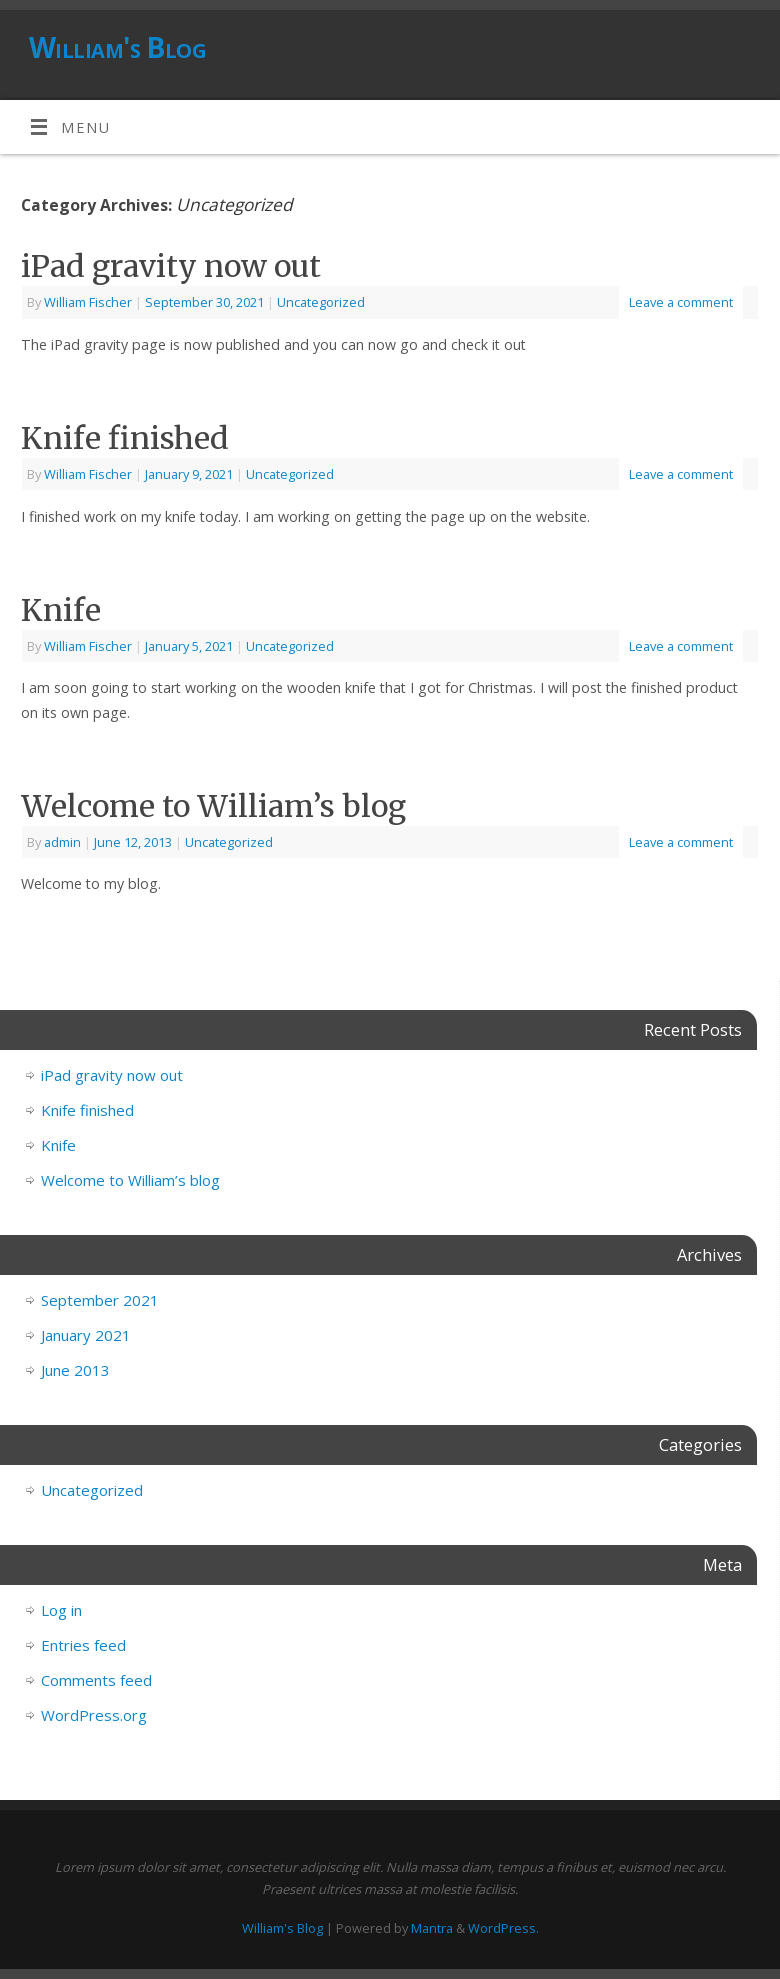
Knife (61, 610)
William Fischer (88, 302)
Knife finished (125, 438)
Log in (61, 1610)
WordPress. (503, 1928)
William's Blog (117, 47)
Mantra (432, 1928)
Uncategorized (321, 302)
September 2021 (100, 1300)
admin (62, 842)
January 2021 (86, 1335)
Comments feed (96, 1680)
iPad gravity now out (171, 266)
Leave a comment (681, 302)
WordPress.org (94, 1715)
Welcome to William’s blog (213, 806)
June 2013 (75, 1370)
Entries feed (83, 1645)
